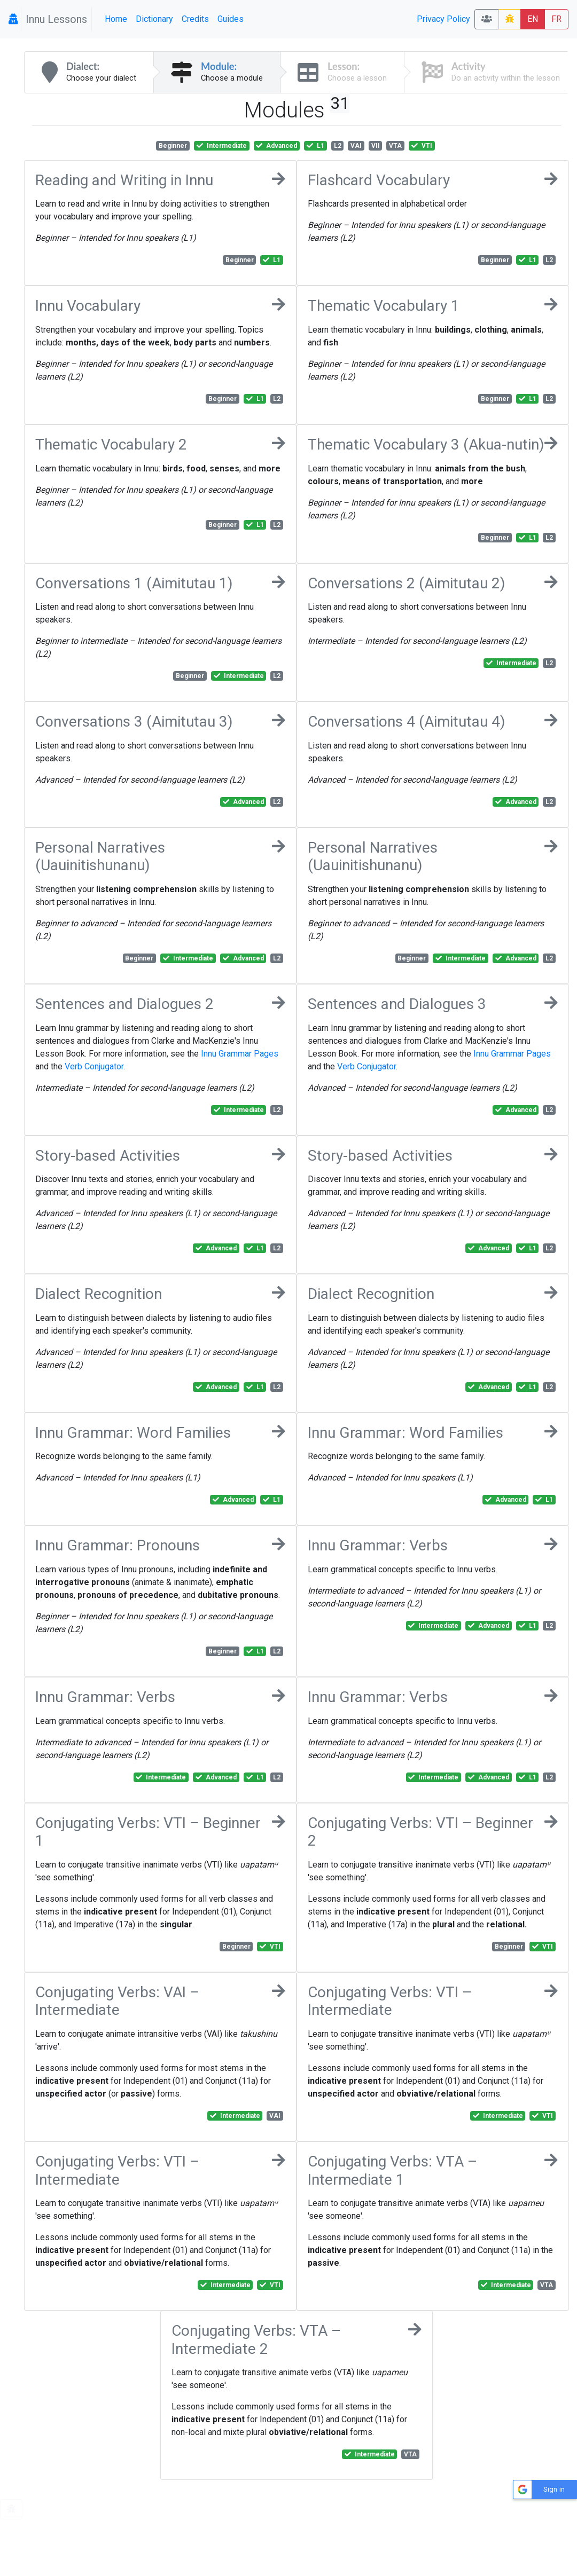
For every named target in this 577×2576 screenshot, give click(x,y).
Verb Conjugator (94, 1066)
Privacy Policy (443, 19)
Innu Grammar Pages (239, 1054)
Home (116, 19)
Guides (230, 19)
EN (532, 19)
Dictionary (154, 19)
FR (556, 19)
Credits (195, 19)
